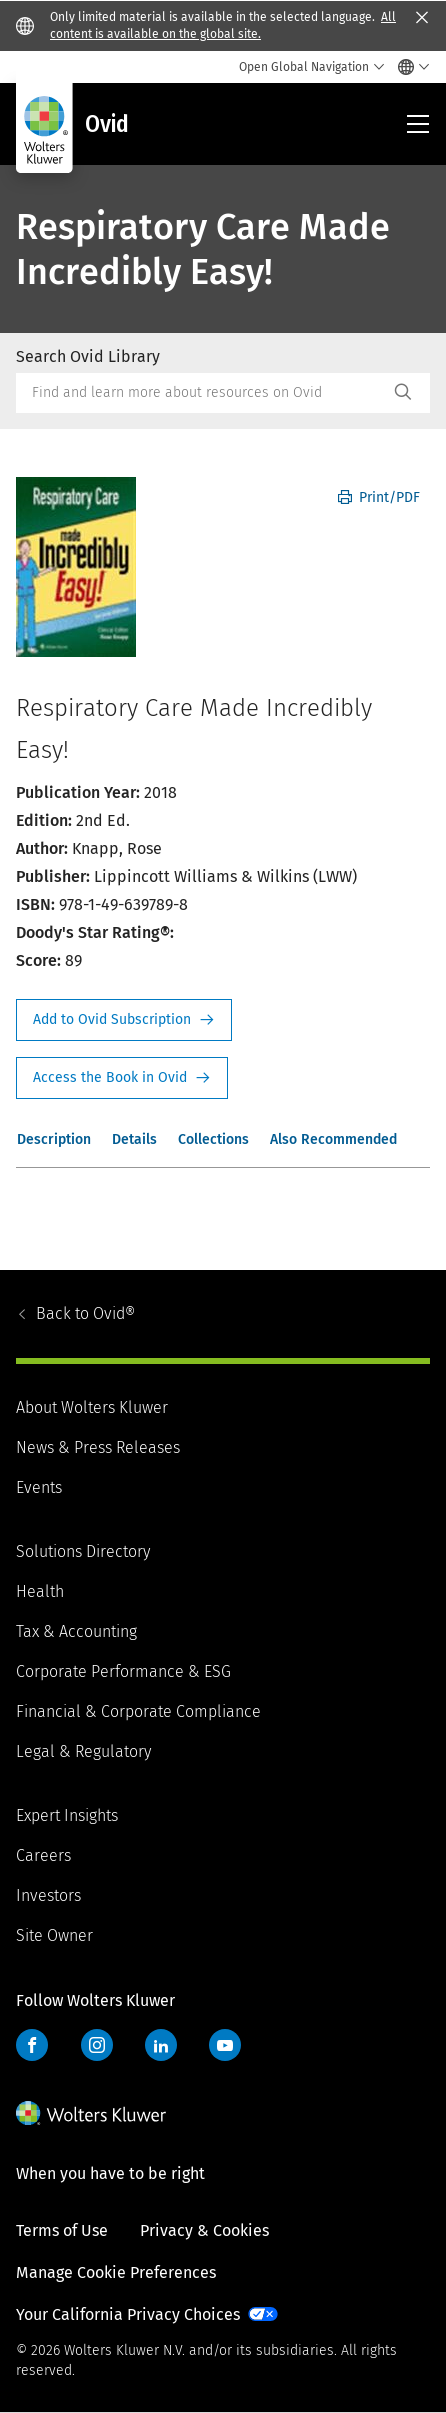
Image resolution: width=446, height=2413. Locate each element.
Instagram (97, 2045)
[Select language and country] (408, 67)
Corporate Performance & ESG (123, 1671)
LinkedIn (161, 2045)
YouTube (225, 2045)
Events (39, 1487)
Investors (48, 1895)
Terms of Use (62, 2230)
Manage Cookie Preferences (116, 2272)
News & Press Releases (98, 1447)
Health (40, 1591)
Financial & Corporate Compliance (138, 1711)
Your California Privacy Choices (128, 2314)
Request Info (124, 1020)
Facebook (32, 2045)
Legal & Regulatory (83, 1751)
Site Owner (54, 1935)
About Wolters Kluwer (92, 1407)
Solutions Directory (83, 1551)
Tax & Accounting (76, 1631)
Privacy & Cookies (204, 2230)
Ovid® (85, 1313)
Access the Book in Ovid (122, 1078)
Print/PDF (379, 497)
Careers (43, 1855)
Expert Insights (67, 1815)
